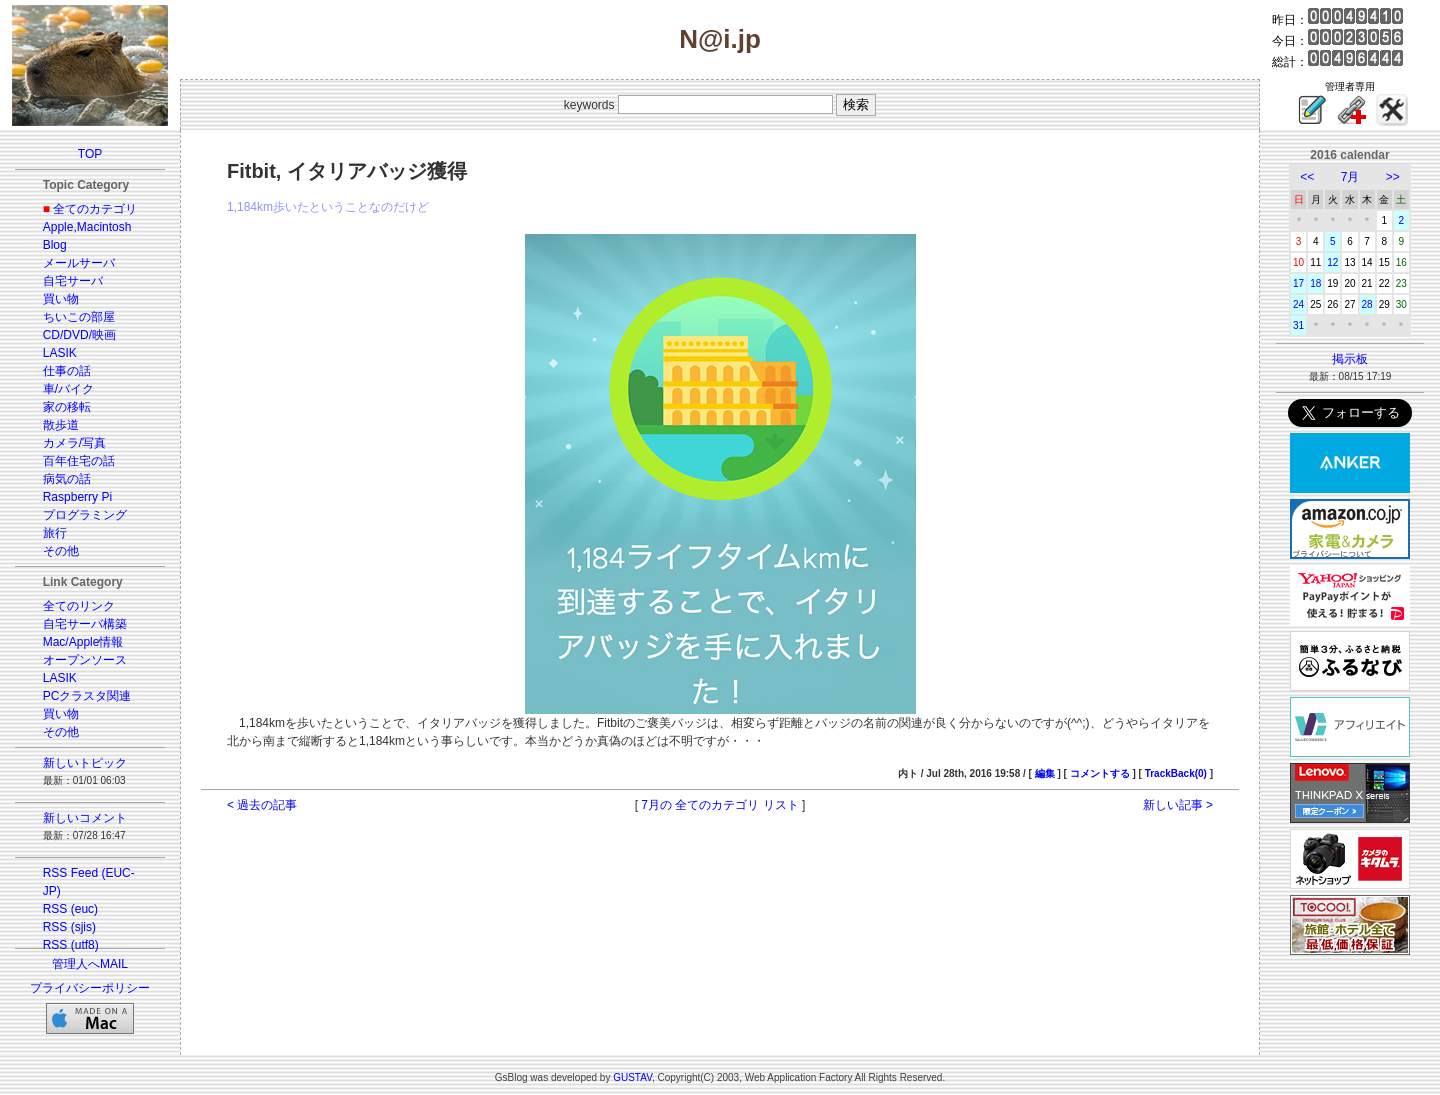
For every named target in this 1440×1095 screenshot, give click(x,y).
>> (1393, 177)
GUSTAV (632, 1077)
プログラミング (85, 515)
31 (1298, 325)
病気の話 (67, 479)
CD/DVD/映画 (79, 335)
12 (1332, 262)
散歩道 (61, 425)
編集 (1045, 773)
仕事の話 (67, 371)
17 (1298, 283)
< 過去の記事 (262, 805)
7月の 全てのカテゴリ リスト (719, 805)
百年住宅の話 (79, 461)
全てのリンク (79, 606)
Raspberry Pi (77, 497)
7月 (1350, 177)
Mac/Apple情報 (83, 642)
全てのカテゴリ (95, 209)
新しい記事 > (1178, 805)
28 (1367, 304)
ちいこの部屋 (79, 317)
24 (1298, 304)
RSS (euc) (70, 909)
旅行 (55, 533)
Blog (55, 245)
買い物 (61, 299)
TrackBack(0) (1176, 773)
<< (1307, 177)
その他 (61, 551)
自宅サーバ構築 (85, 624)
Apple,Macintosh (87, 227)
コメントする (1100, 773)
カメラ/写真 (74, 443)
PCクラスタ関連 (87, 696)
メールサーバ (79, 263)
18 (1315, 283)
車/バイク (68, 389)
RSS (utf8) (71, 945)
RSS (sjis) (69, 927)
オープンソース (85, 660)
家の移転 (67, 407)
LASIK (60, 353)
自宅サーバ (73, 281)
